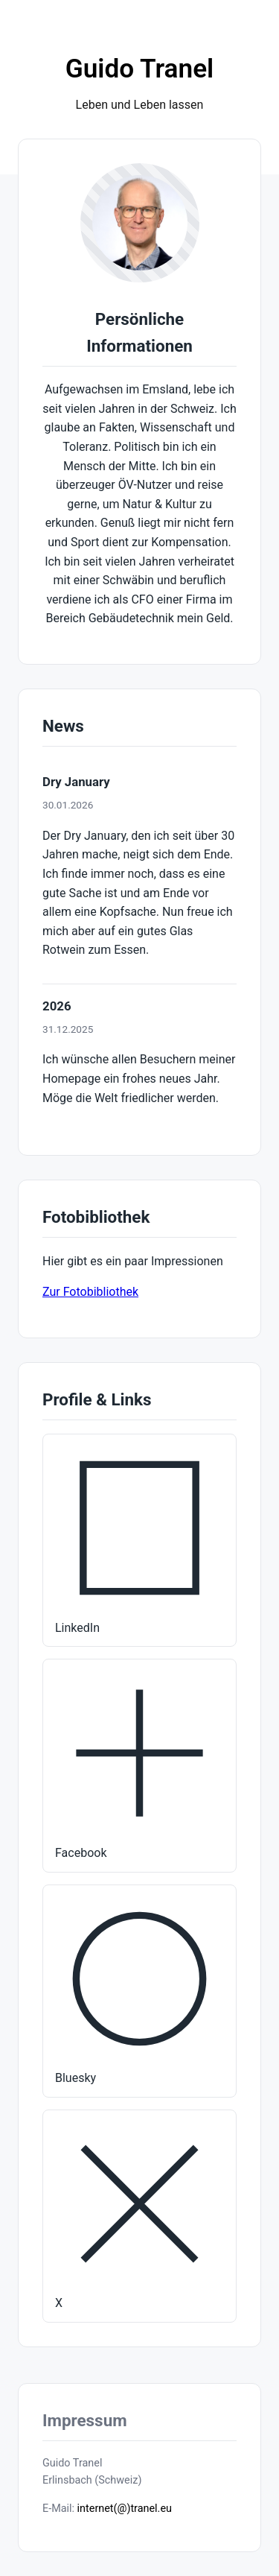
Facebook (139, 1764)
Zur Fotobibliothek (90, 1292)
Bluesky (139, 1990)
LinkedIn (139, 1539)
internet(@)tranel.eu (124, 2508)
